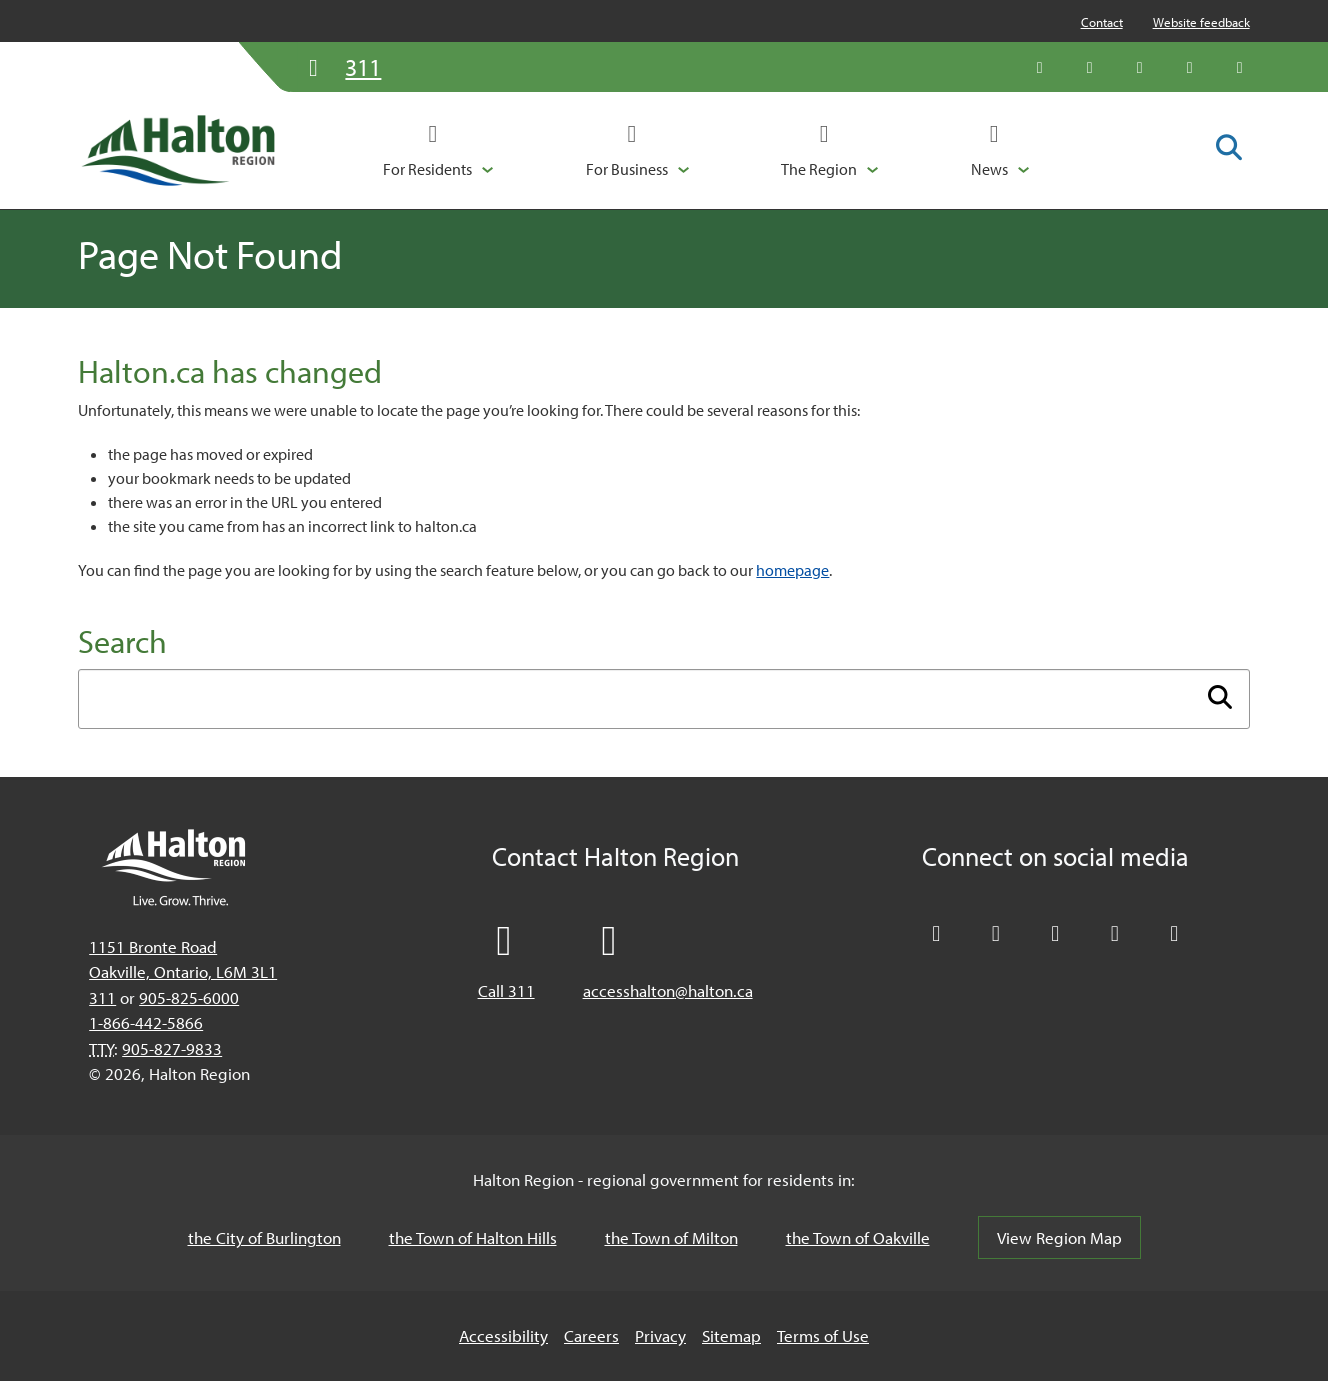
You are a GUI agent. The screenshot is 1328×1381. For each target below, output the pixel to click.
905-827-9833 (172, 1048)
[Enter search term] (663, 699)
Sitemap (731, 1335)
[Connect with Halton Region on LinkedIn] (1140, 67)
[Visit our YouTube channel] (1190, 67)
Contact (1102, 22)
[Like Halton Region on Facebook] (1090, 67)
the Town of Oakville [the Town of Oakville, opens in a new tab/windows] (858, 1237)
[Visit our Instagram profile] (1240, 67)
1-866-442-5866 (146, 1022)
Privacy (660, 1335)
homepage (792, 570)
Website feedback (1201, 22)
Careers (591, 1335)
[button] (438, 150)
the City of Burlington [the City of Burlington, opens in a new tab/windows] (264, 1237)
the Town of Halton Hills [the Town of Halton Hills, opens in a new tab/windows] (473, 1237)
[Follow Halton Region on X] (1040, 67)
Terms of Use (823, 1335)
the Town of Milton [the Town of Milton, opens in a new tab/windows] (671, 1237)
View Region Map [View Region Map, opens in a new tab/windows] (1059, 1237)
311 (102, 997)
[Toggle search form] (1229, 149)
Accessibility (503, 1335)
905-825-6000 (189, 997)
